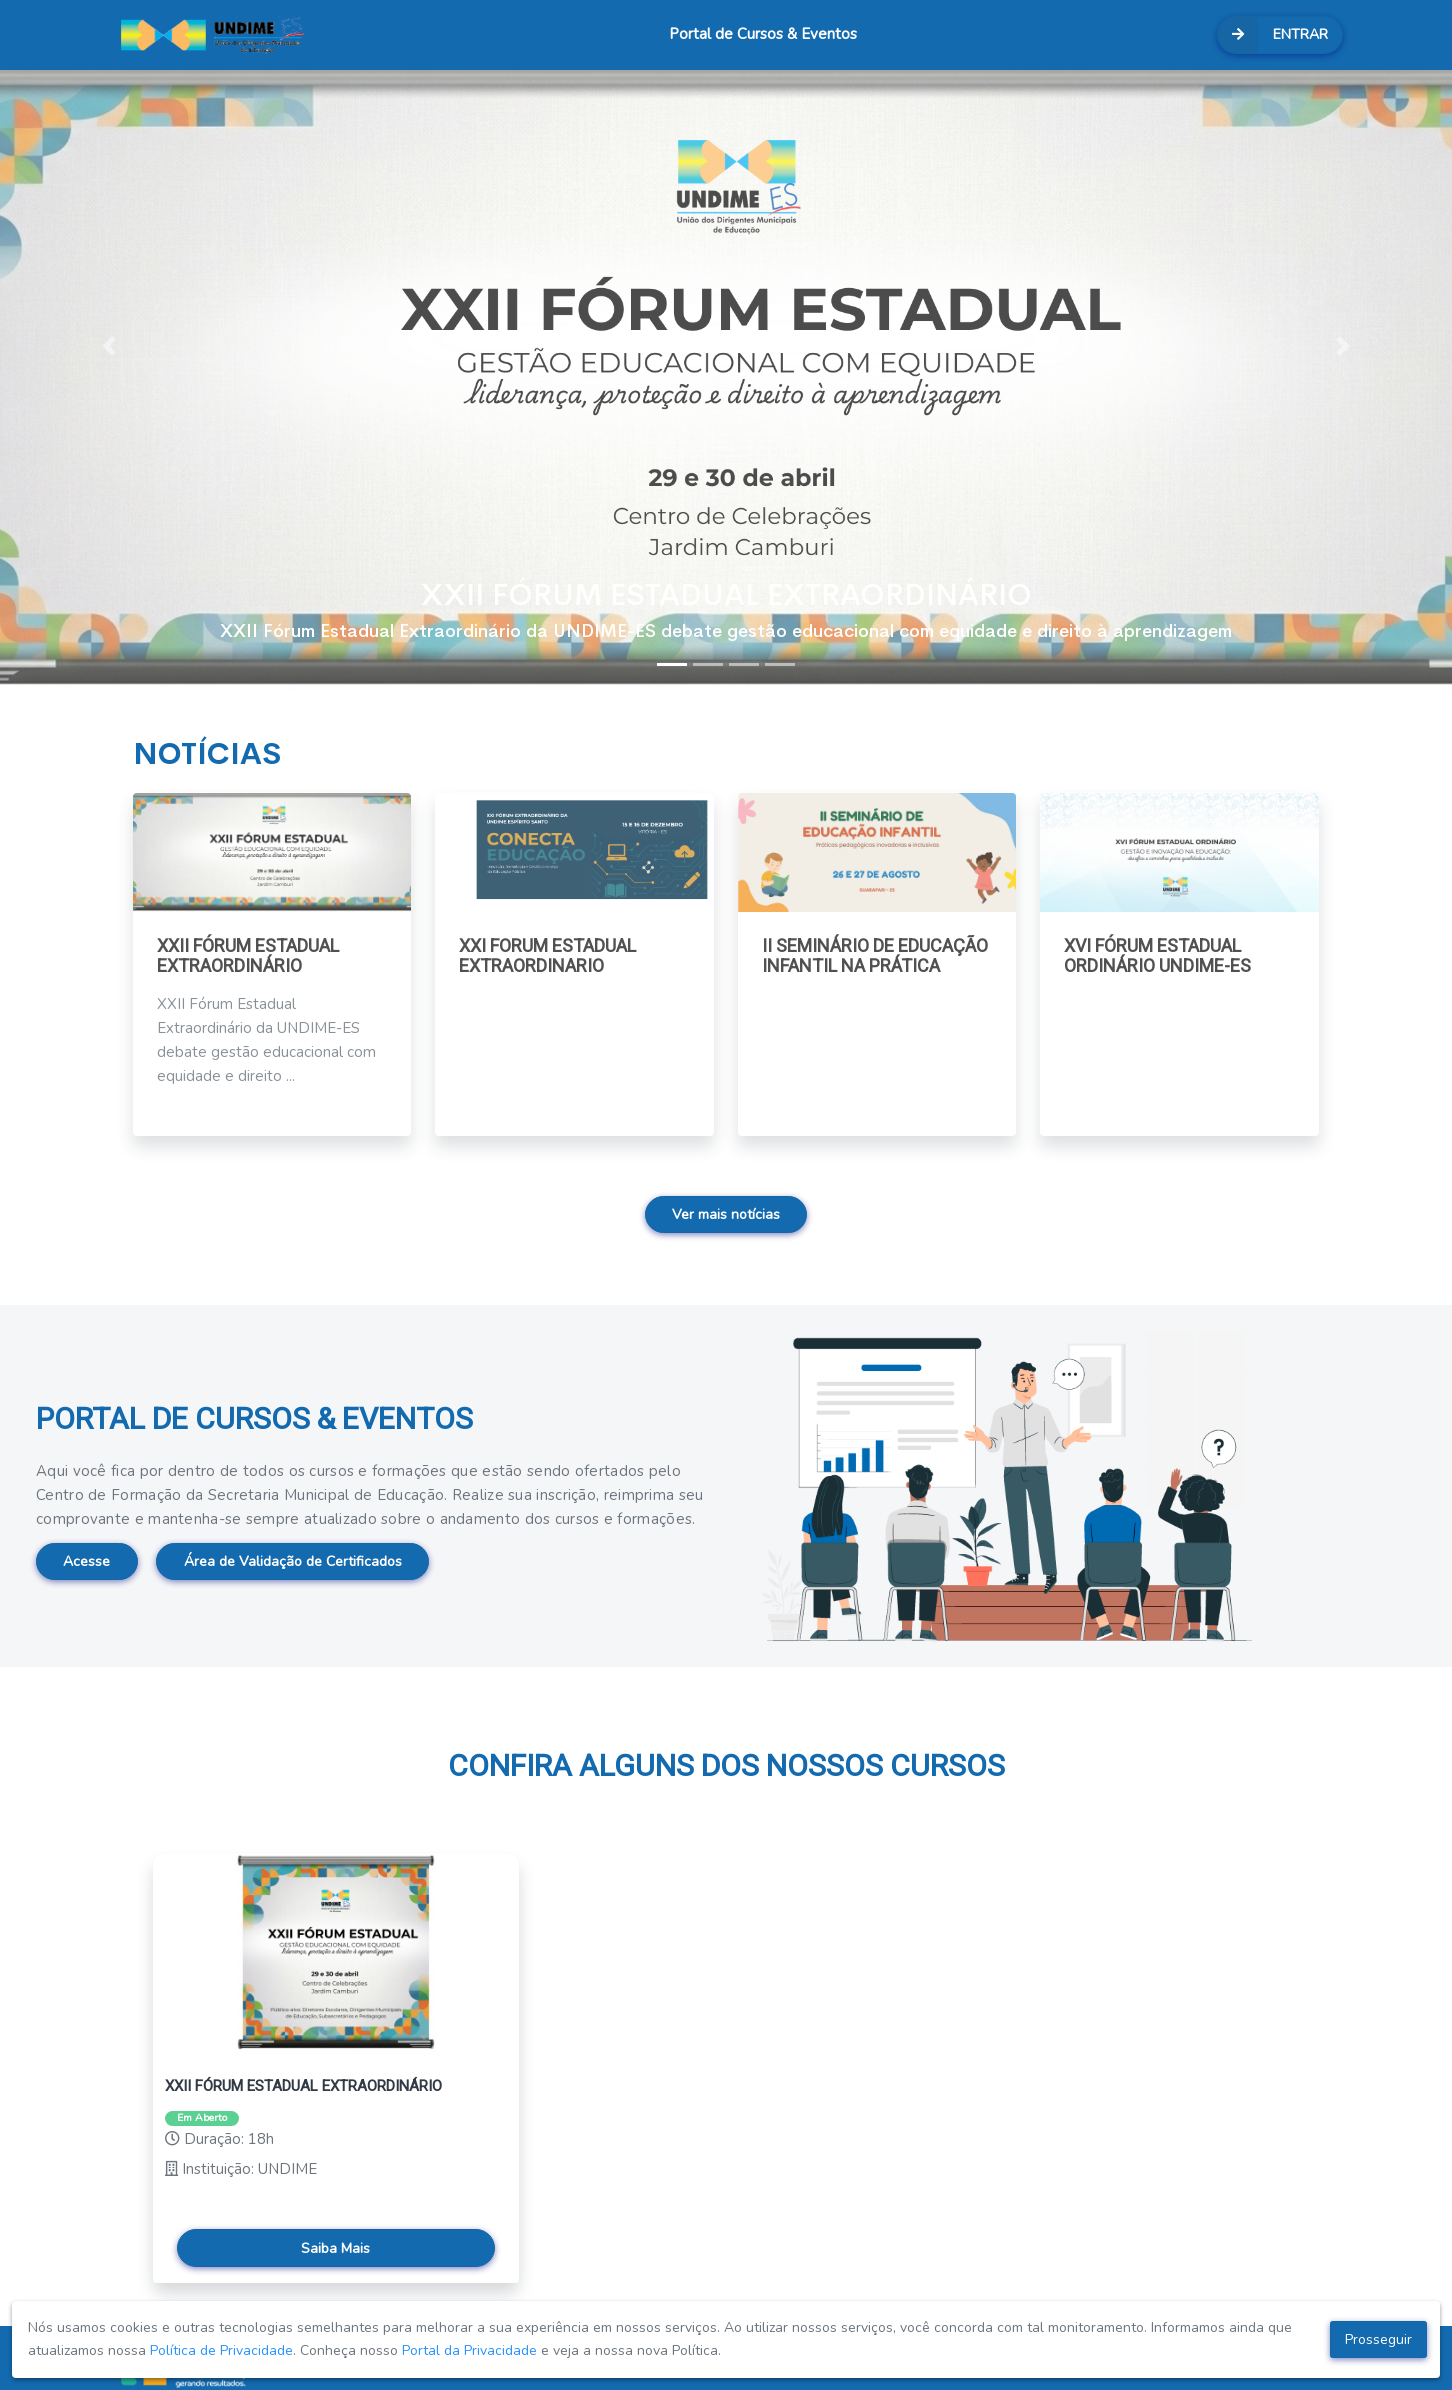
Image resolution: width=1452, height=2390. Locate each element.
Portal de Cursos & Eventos (763, 34)
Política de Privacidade (221, 2350)
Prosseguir (1378, 2339)
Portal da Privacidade (469, 2350)
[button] (109, 346)
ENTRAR (1273, 34)
